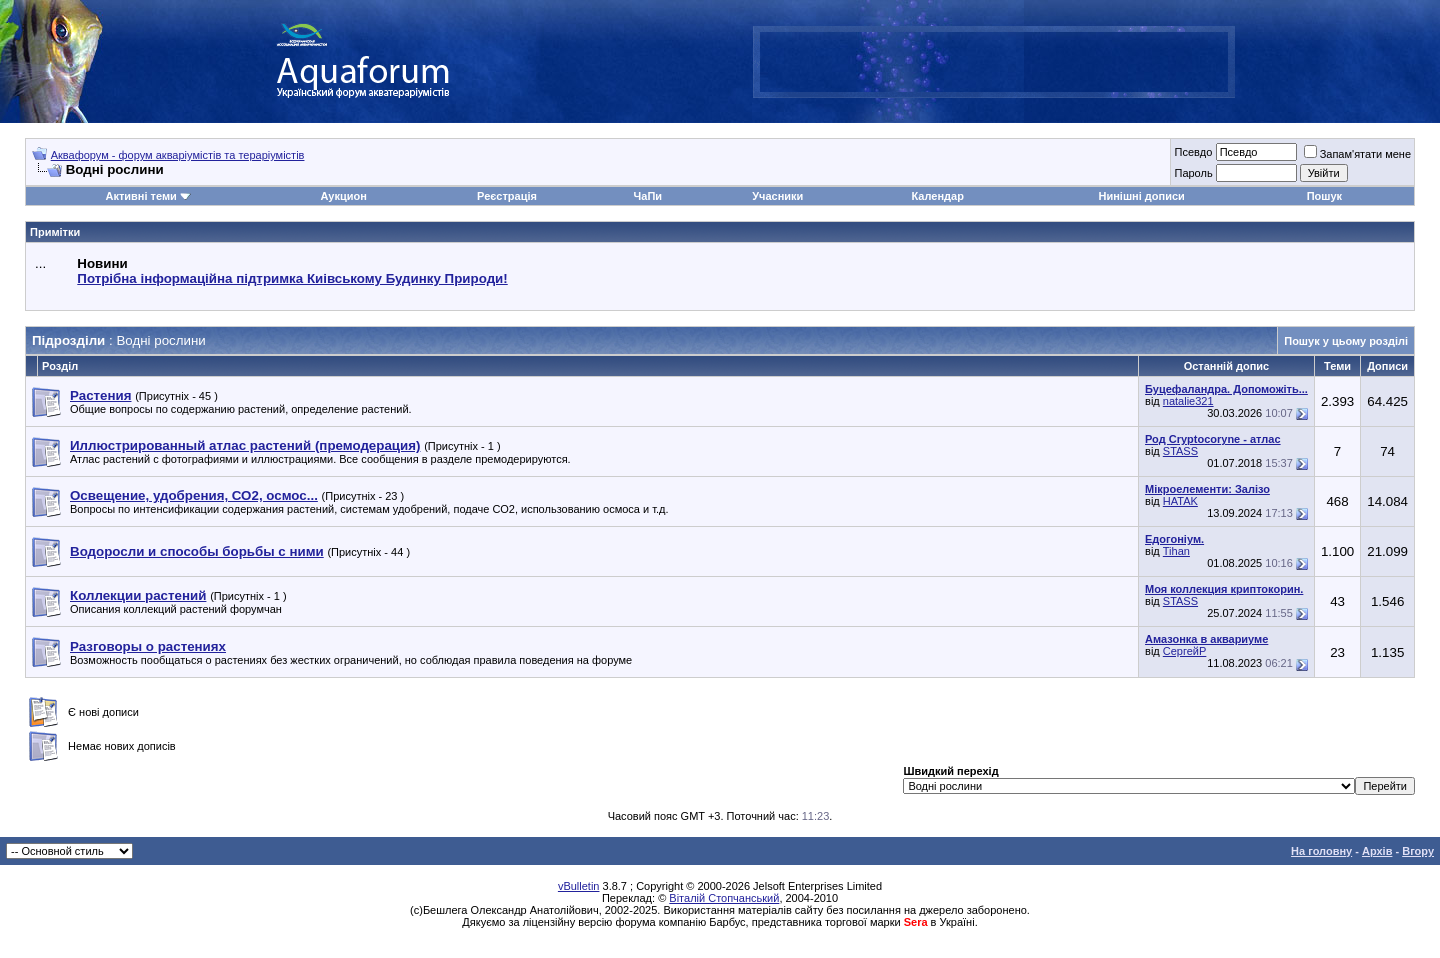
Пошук (1324, 196)
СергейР (1185, 651)
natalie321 (1188, 401)
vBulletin (579, 886)
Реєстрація (507, 196)
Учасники (777, 196)
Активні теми (140, 196)
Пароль (1193, 173)
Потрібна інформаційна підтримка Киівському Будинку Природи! (292, 278)
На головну (1321, 851)
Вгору (1418, 851)
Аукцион (343, 196)
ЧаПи (648, 196)
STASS (1180, 451)
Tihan (1176, 551)
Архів (1377, 851)
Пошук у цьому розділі (1346, 341)
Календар (937, 196)
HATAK (1180, 501)
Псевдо (1193, 152)
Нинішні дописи (1142, 196)
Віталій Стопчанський (724, 898)
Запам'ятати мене (1357, 154)
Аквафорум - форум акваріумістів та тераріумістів (178, 155)
